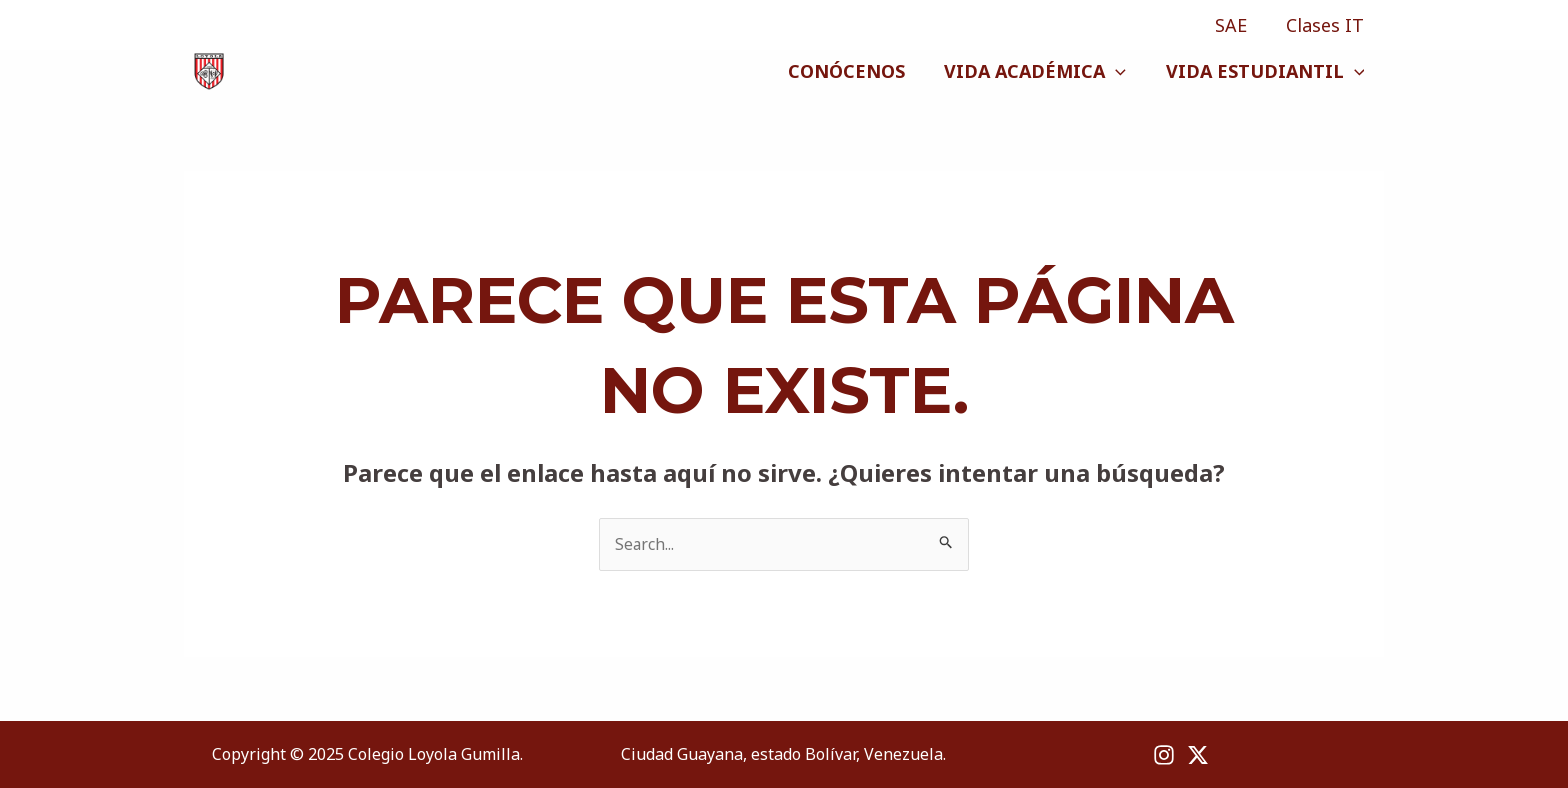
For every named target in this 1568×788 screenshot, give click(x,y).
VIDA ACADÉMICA (1040, 71)
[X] (226, 26)
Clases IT (1327, 25)
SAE (1236, 25)
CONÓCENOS (854, 71)
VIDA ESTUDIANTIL (1266, 71)
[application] (1120, 71)
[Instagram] (194, 26)
